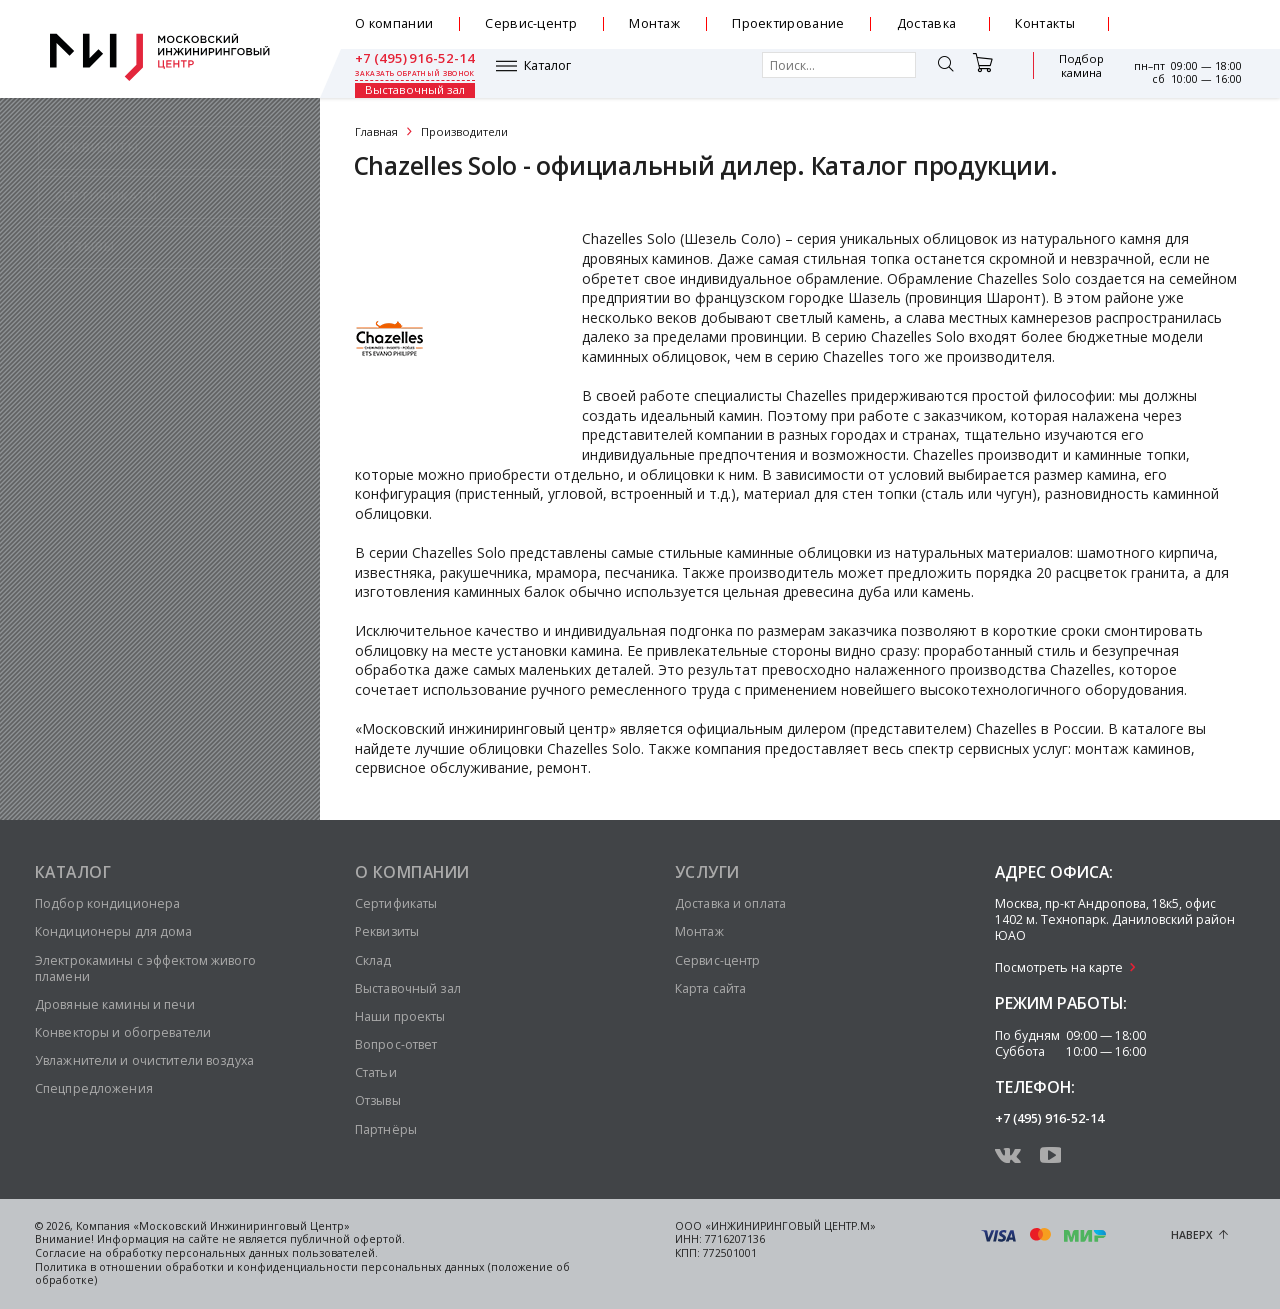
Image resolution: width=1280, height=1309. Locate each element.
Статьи (376, 1072)
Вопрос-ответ (396, 1044)
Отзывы (378, 1100)
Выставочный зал (1070, 74)
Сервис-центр (531, 23)
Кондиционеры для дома (114, 931)
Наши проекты (400, 1016)
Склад (373, 960)
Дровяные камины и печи (115, 1004)
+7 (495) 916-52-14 (1182, 17)
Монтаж (654, 23)
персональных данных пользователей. (271, 1253)
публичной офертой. (347, 1239)
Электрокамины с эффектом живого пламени (145, 968)
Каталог (406, 73)
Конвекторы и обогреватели (123, 1032)
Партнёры (386, 1129)
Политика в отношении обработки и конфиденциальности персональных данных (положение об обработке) (302, 1274)
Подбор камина (985, 73)
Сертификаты (396, 903)
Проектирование (788, 23)
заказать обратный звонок (1181, 32)
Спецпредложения (94, 1088)
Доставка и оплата (730, 903)
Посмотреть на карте (1059, 967)
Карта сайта (710, 988)
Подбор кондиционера (107, 903)
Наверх (1192, 1235)
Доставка (927, 23)
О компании (394, 23)
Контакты (1045, 23)
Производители (464, 131)
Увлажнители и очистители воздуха (144, 1060)
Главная (376, 131)
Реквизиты (387, 931)
